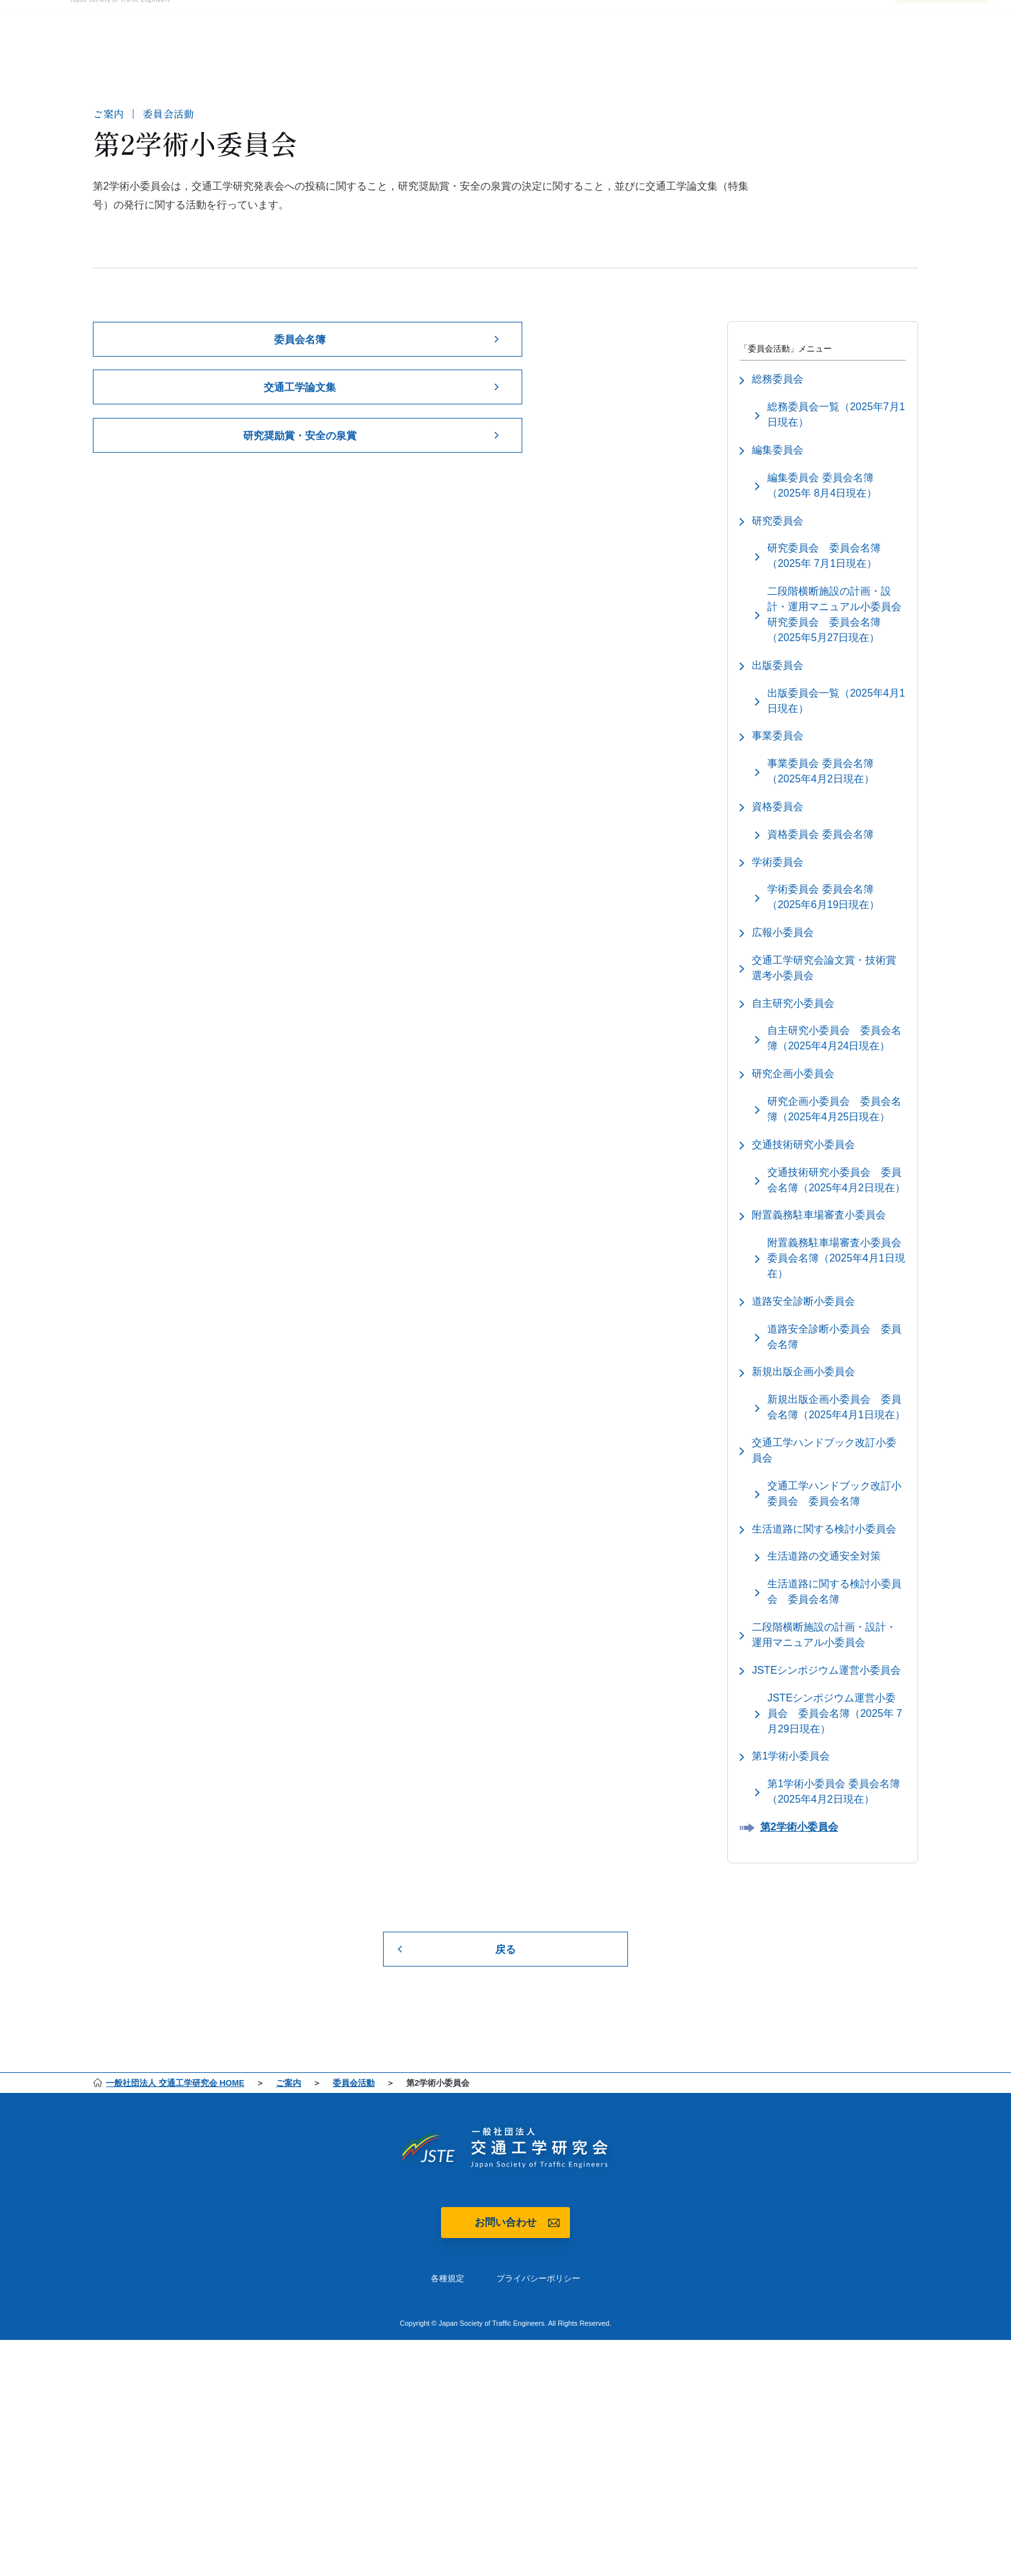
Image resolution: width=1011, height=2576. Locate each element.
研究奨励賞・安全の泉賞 (300, 444)
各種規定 (447, 2338)
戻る (505, 2006)
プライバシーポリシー (538, 2338)
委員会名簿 (300, 344)
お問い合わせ (505, 2281)
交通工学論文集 (300, 394)
